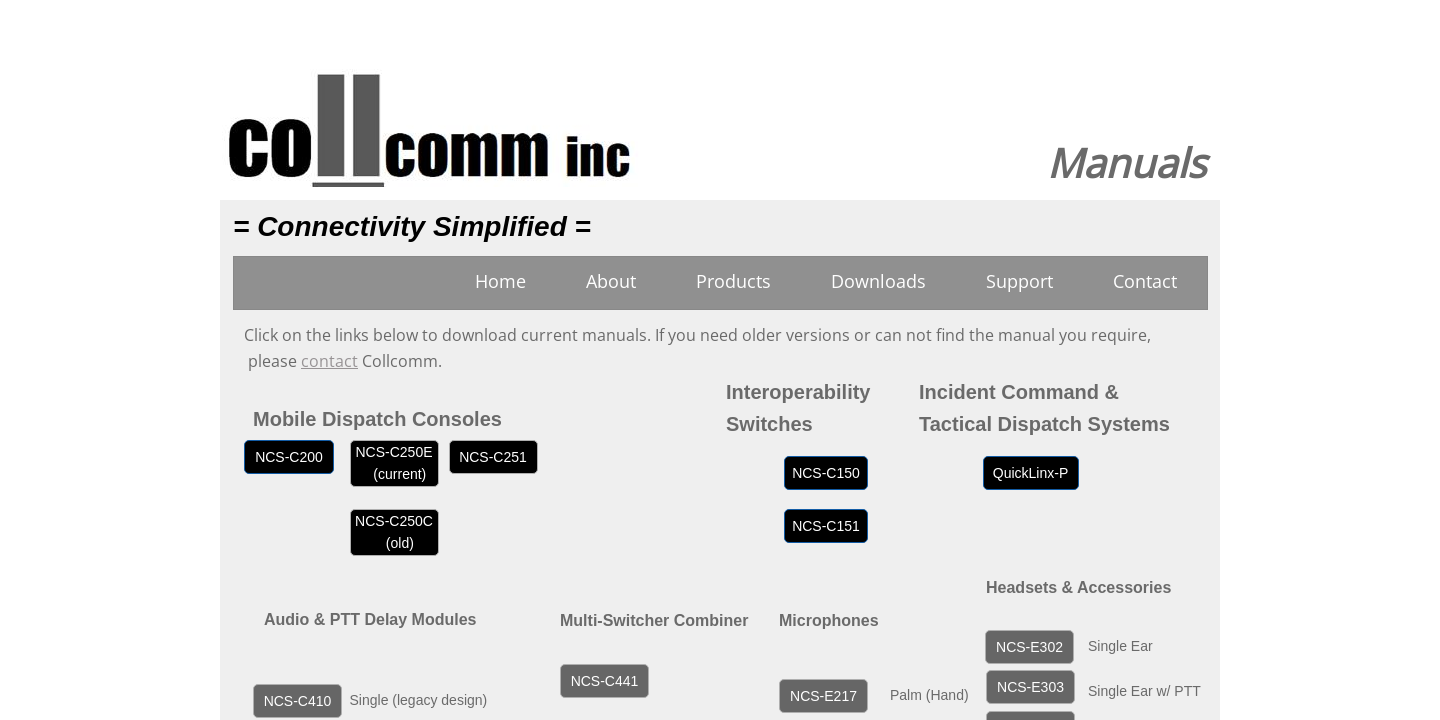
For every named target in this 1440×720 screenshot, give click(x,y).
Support (1019, 281)
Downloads (878, 281)
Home (500, 281)
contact (329, 361)
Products (733, 281)
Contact (1145, 281)
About (611, 281)
